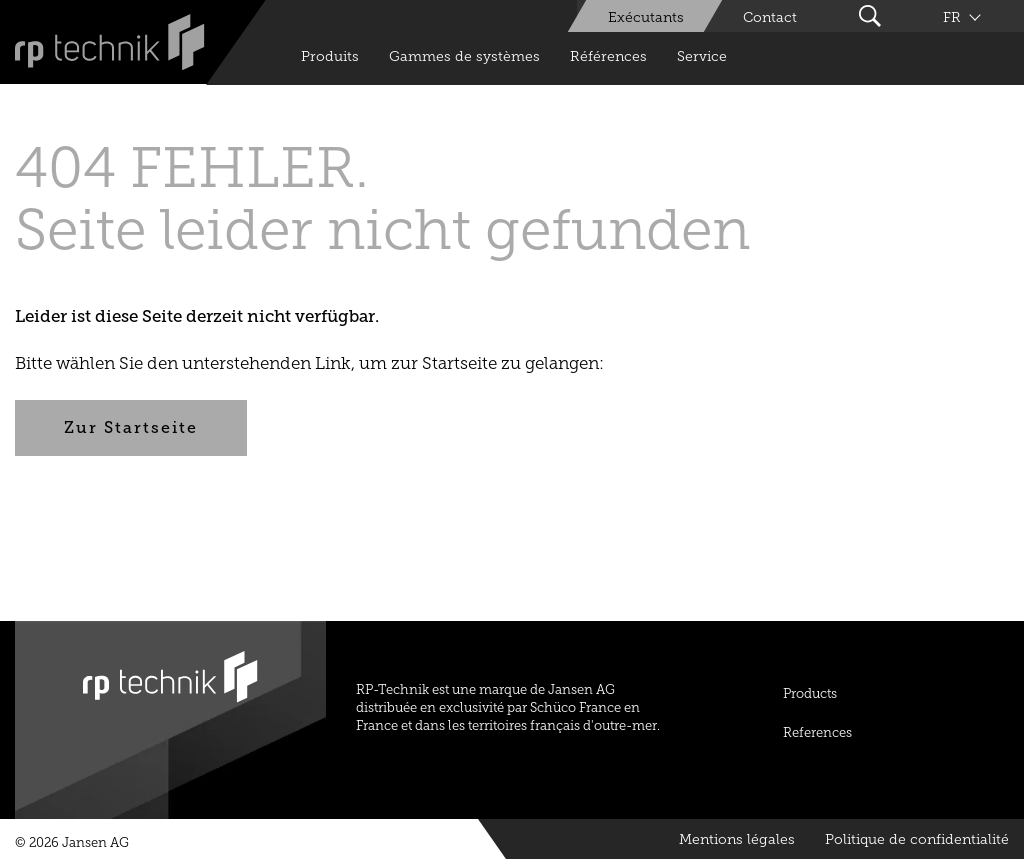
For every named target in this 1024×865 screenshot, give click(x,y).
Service (702, 56)
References (817, 732)
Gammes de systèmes (464, 56)
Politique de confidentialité (917, 839)
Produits (330, 56)
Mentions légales (737, 839)
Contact (770, 17)
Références (608, 56)
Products (810, 693)
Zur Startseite (131, 427)
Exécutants (646, 17)
